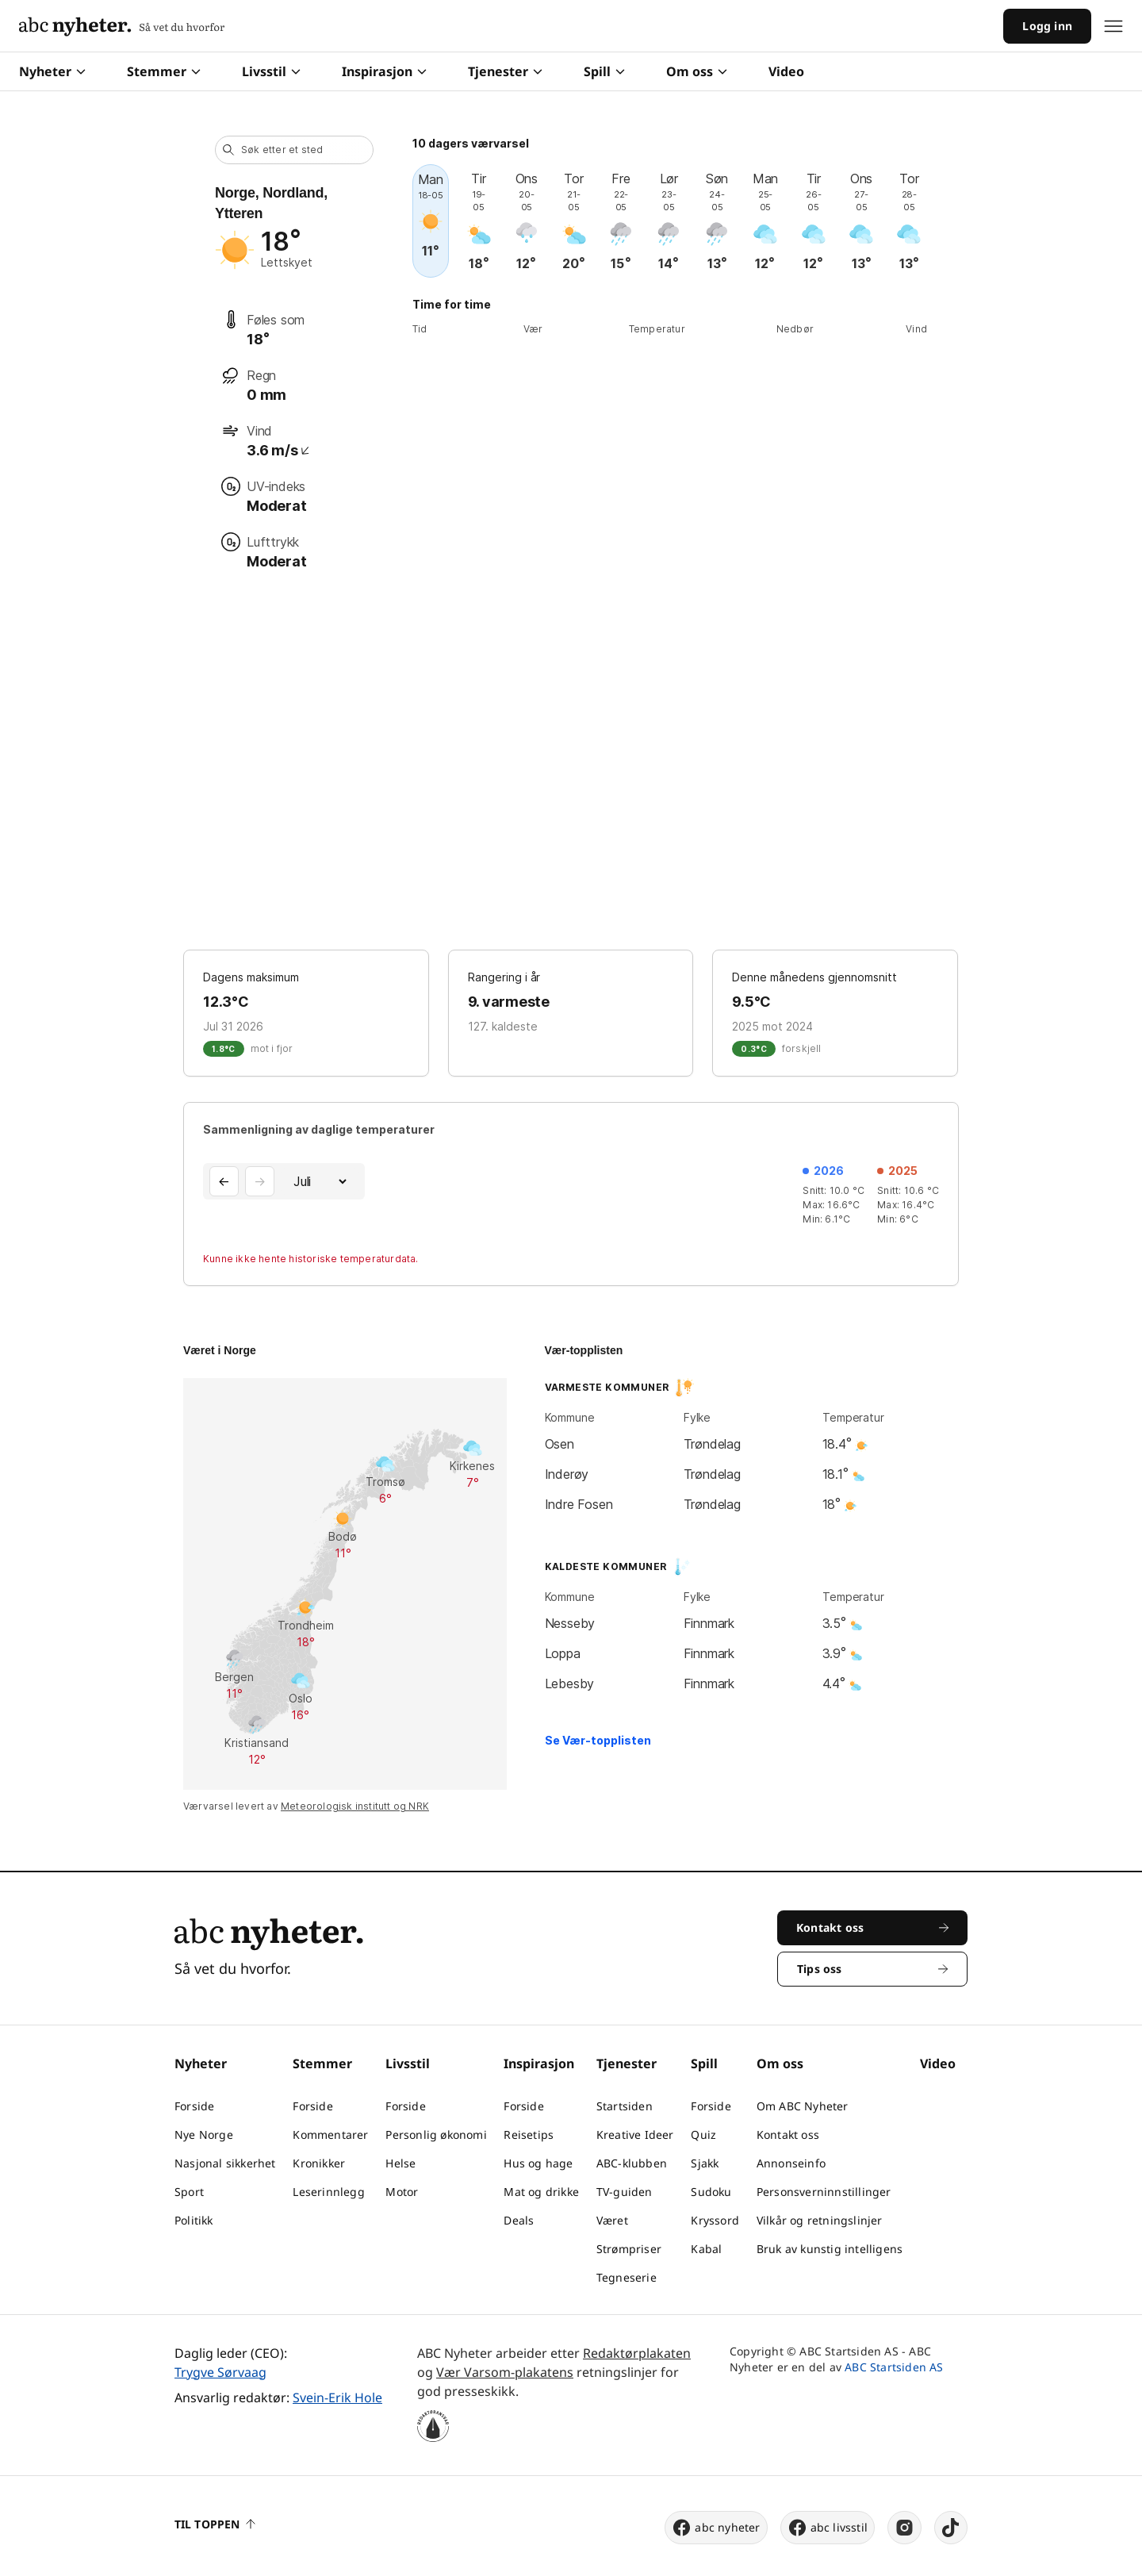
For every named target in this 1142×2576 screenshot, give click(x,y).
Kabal (706, 2248)
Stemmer (164, 71)
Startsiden (624, 2105)
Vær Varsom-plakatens (504, 2372)
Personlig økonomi (435, 2134)
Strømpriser (628, 2248)
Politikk (193, 2220)
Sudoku (711, 2191)
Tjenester (505, 71)
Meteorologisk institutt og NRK (355, 1806)
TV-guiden (624, 2191)
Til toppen (214, 2524)
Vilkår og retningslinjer (820, 2220)
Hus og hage (538, 2163)
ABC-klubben (631, 2163)
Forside (194, 2105)
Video (786, 71)
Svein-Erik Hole (337, 2397)
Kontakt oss (788, 2134)
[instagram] (904, 2527)
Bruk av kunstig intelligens (829, 2248)
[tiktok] (951, 2527)
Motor (401, 2191)
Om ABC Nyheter (803, 2105)
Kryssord (715, 2220)
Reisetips (529, 2134)
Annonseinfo (791, 2163)
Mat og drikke (541, 2191)
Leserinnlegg (328, 2191)
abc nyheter (716, 2527)
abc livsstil (828, 2527)
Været (612, 2220)
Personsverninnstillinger (824, 2191)
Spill (604, 71)
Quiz (703, 2134)
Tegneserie (626, 2277)
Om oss (696, 71)
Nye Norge (203, 2134)
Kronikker (319, 2163)
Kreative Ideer (635, 2134)
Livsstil (271, 71)
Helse (400, 2163)
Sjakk (705, 2163)
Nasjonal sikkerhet (225, 2163)
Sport (189, 2191)
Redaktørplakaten (637, 2353)
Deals (519, 2220)
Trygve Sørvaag (220, 2372)
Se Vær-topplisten (598, 1740)
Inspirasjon (384, 71)
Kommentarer (330, 2134)
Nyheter (52, 71)
